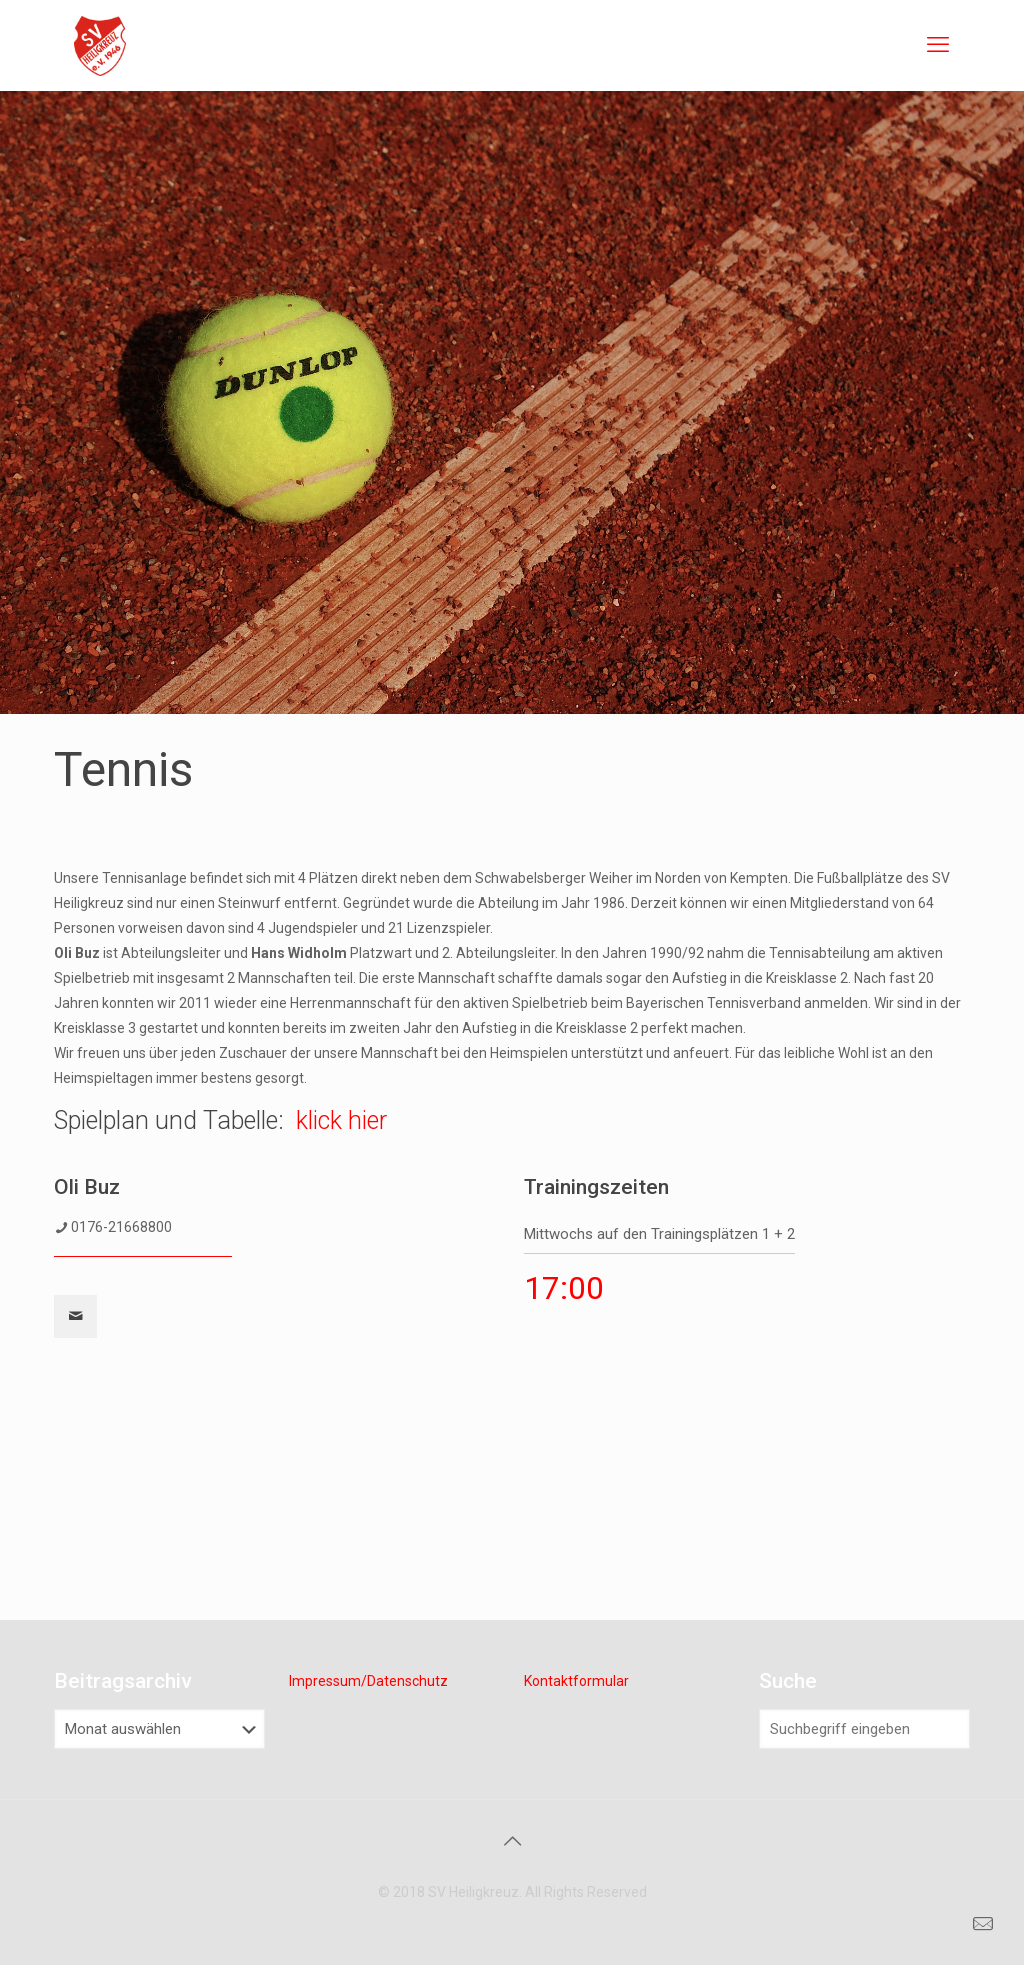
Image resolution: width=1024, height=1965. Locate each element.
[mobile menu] (938, 45)
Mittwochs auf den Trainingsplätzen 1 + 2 (659, 1234)
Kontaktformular (576, 1681)
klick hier (341, 1120)
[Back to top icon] (512, 1841)
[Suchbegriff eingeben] (864, 1729)
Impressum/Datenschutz (368, 1681)
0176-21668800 (121, 1227)
